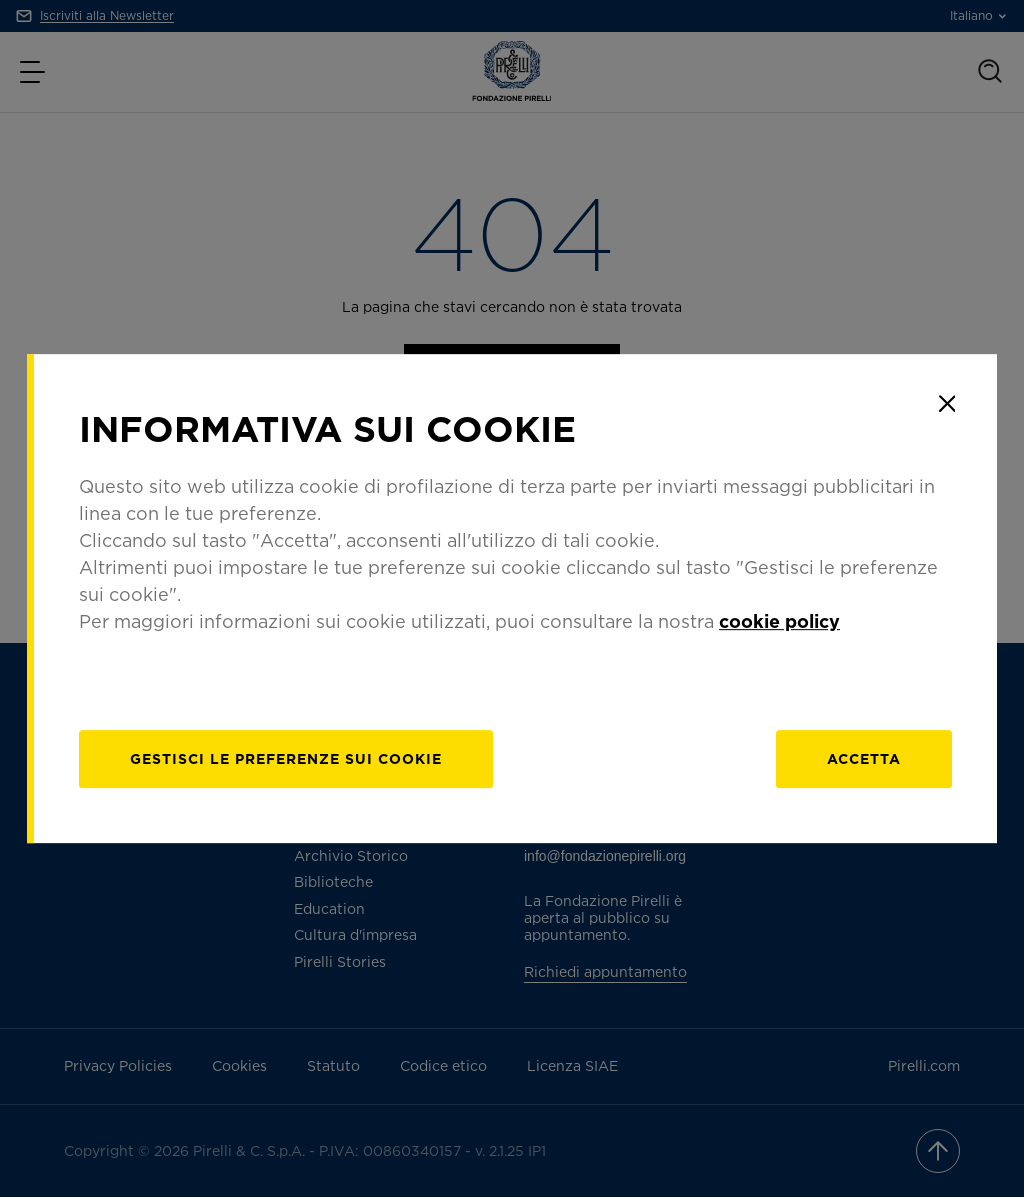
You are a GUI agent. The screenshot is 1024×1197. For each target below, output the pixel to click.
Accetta (864, 758)
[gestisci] (286, 759)
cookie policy (779, 621)
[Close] (947, 404)
